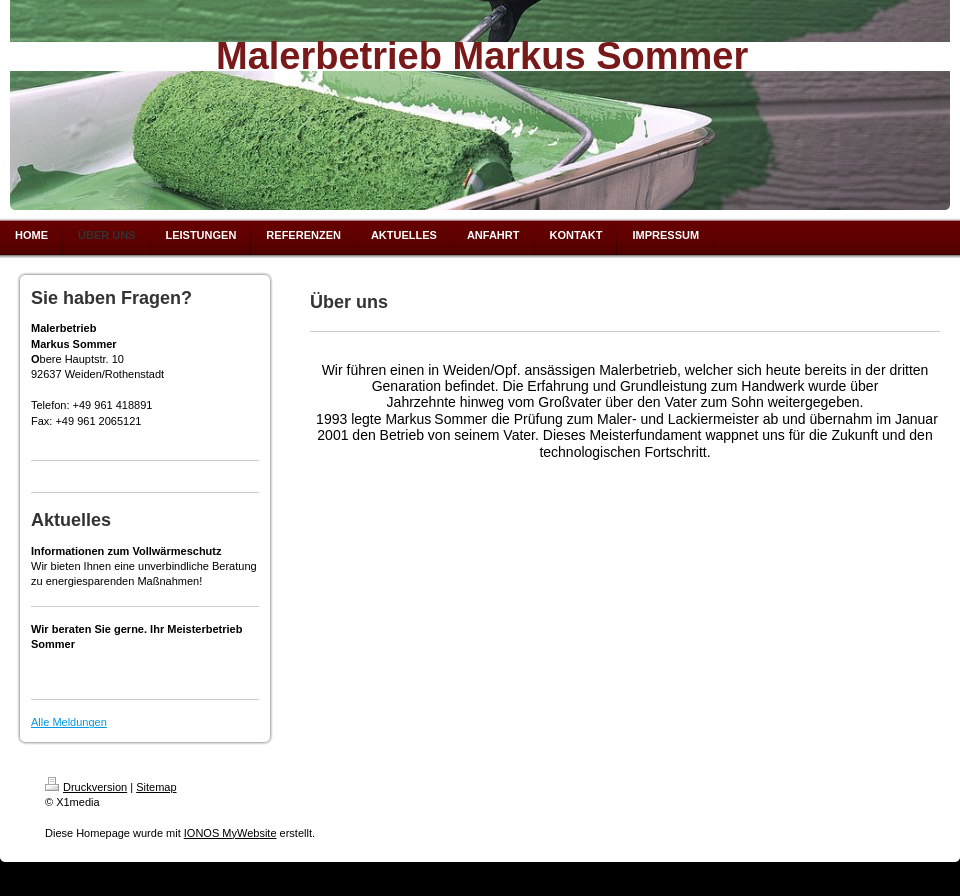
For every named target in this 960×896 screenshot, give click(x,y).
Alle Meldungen (69, 722)
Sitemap (156, 787)
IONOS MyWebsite (230, 833)
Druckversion (86, 787)
